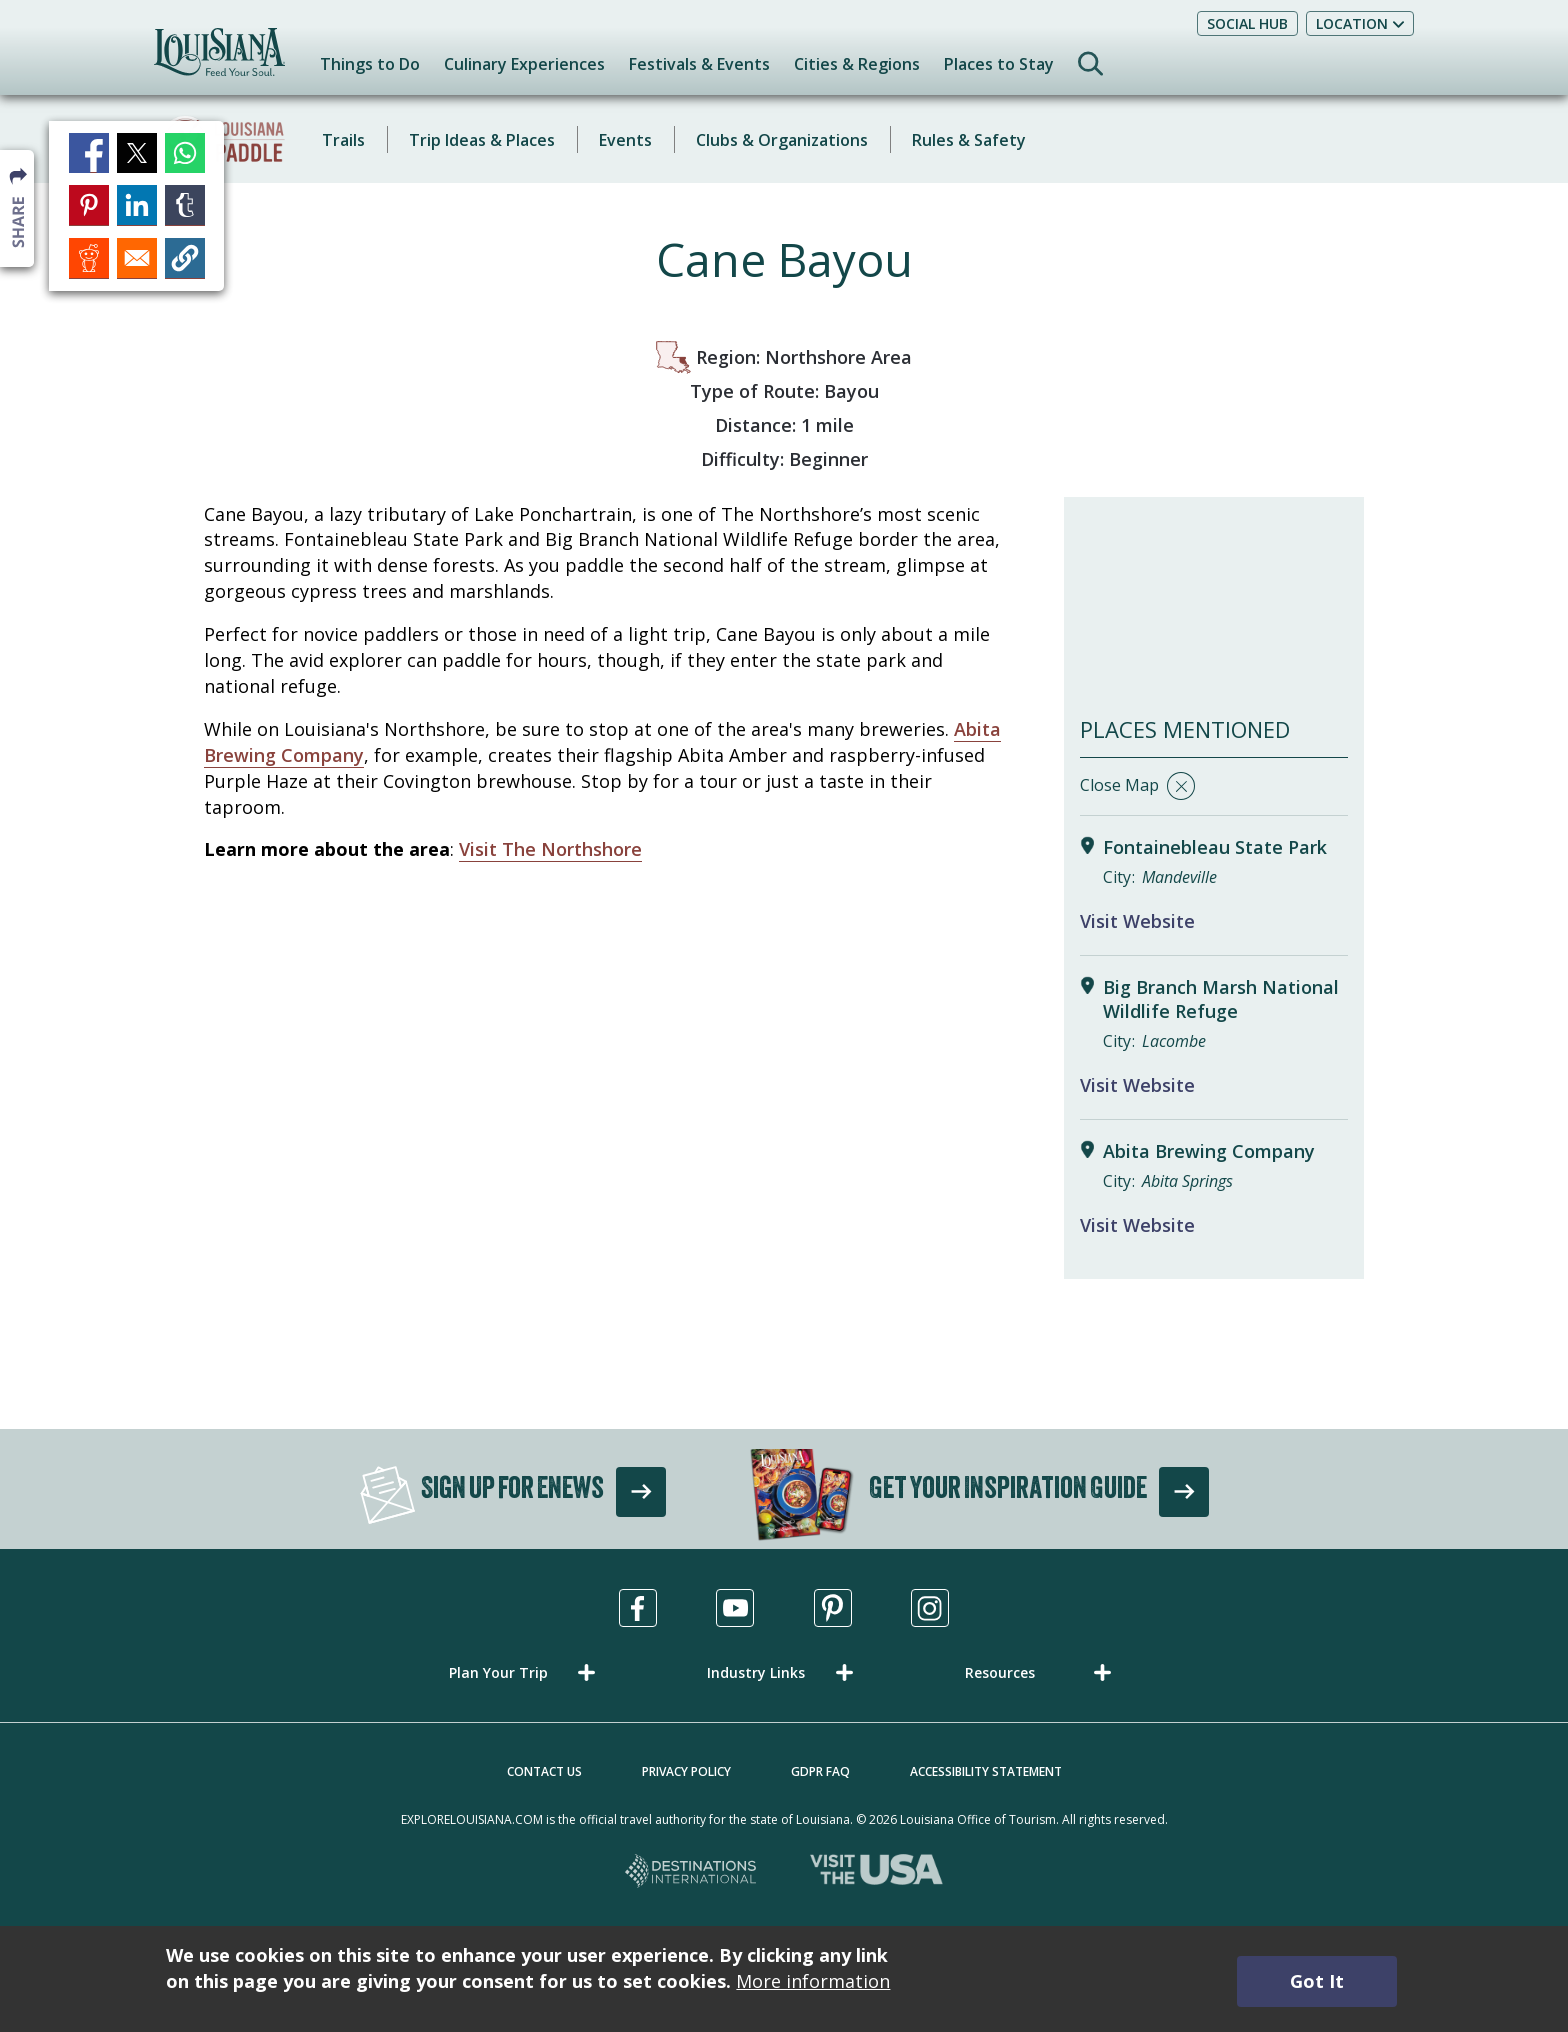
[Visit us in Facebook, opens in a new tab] (638, 1608)
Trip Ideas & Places (482, 140)
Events (625, 140)
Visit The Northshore (550, 849)
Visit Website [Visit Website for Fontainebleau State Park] (1137, 921)
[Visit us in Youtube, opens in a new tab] (735, 1608)
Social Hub (1247, 23)
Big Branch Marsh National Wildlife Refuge (1221, 999)
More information (813, 1981)
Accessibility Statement (986, 1771)
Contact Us (544, 1771)
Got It (1317, 1981)
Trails (343, 140)
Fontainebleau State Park (1215, 847)
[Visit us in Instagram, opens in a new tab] (930, 1608)
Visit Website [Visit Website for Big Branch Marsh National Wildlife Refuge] (1137, 1085)
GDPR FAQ (820, 1771)
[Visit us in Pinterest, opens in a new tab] (833, 1608)
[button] (526, 1672)
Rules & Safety (969, 140)
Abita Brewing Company (1209, 1151)
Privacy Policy (686, 1771)
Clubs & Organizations (782, 140)
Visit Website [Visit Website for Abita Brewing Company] (1137, 1225)
